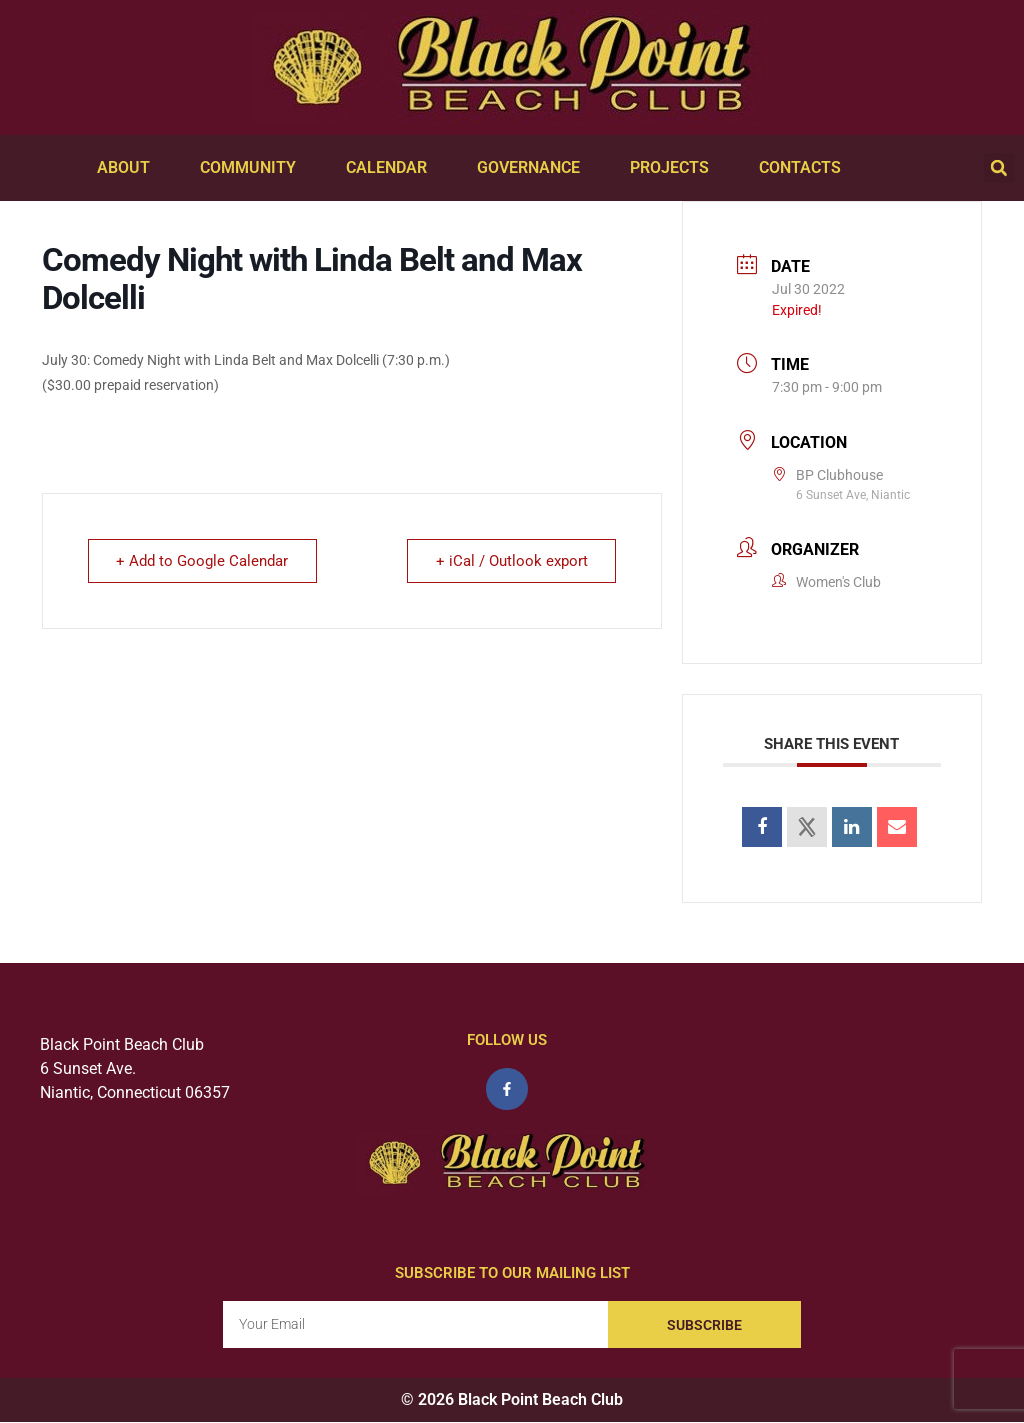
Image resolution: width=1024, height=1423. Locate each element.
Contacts (805, 168)
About (128, 168)
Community (253, 168)
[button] (999, 168)
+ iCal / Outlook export (511, 561)
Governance (533, 168)
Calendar (391, 168)
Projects (674, 168)
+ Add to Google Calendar (203, 561)
